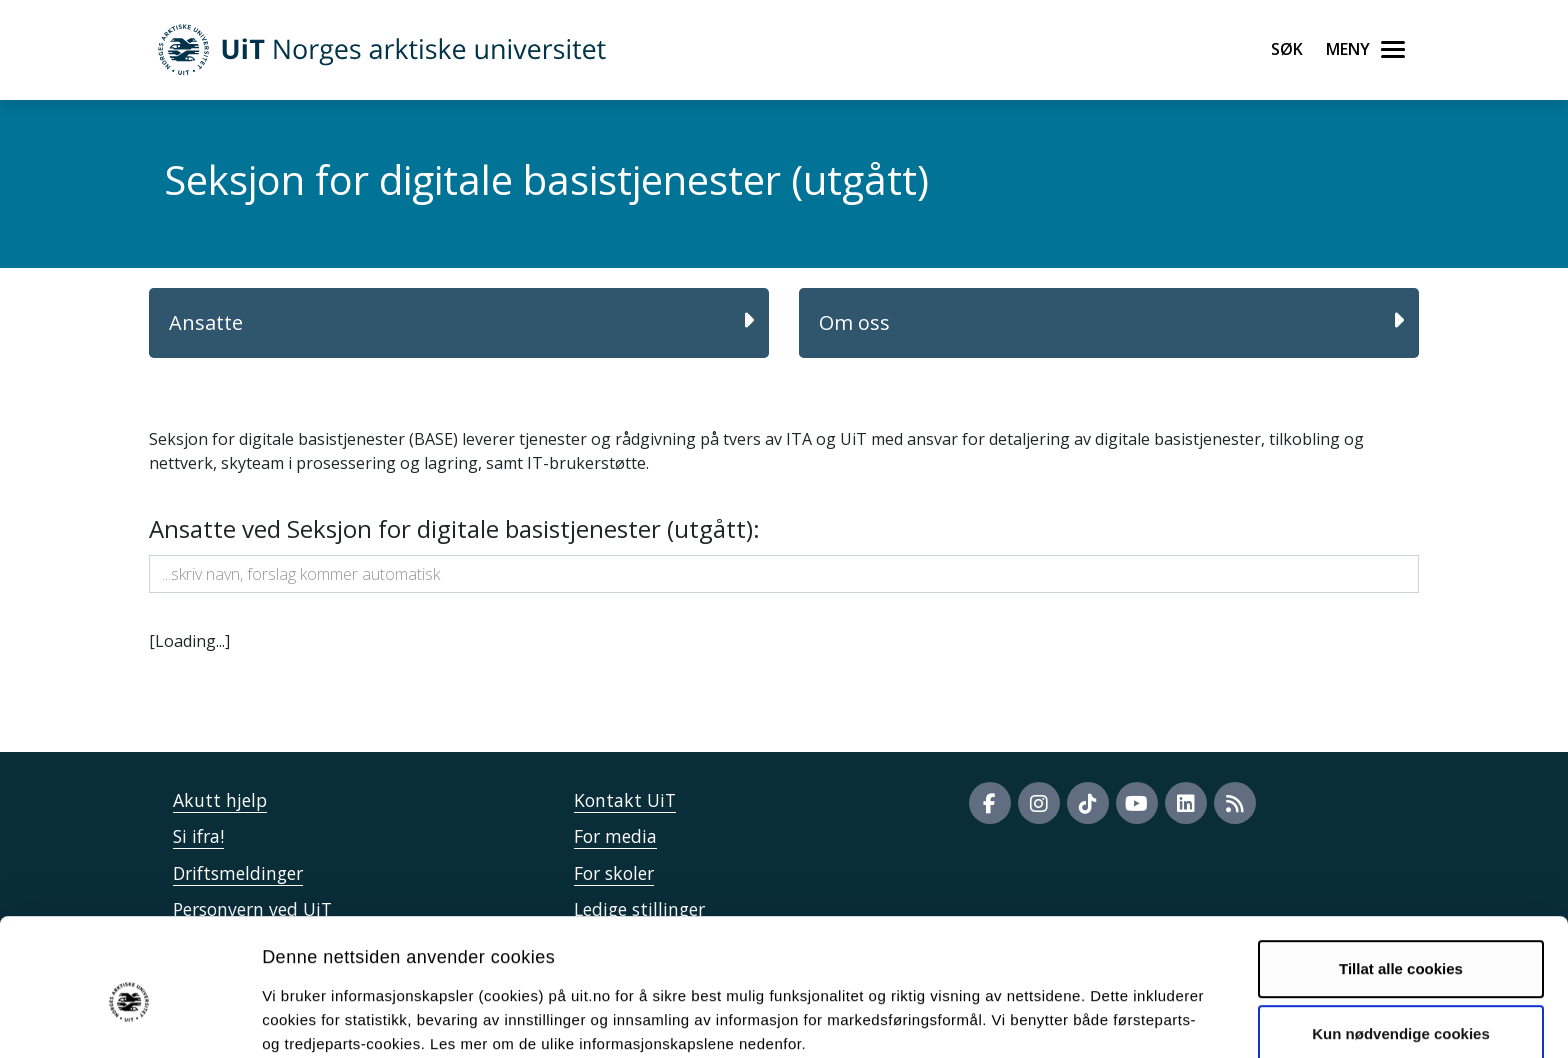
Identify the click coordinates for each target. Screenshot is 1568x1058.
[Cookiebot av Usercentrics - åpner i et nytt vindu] (129, 1019)
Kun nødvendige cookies (1401, 943)
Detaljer (1065, 1018)
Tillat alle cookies (1401, 878)
